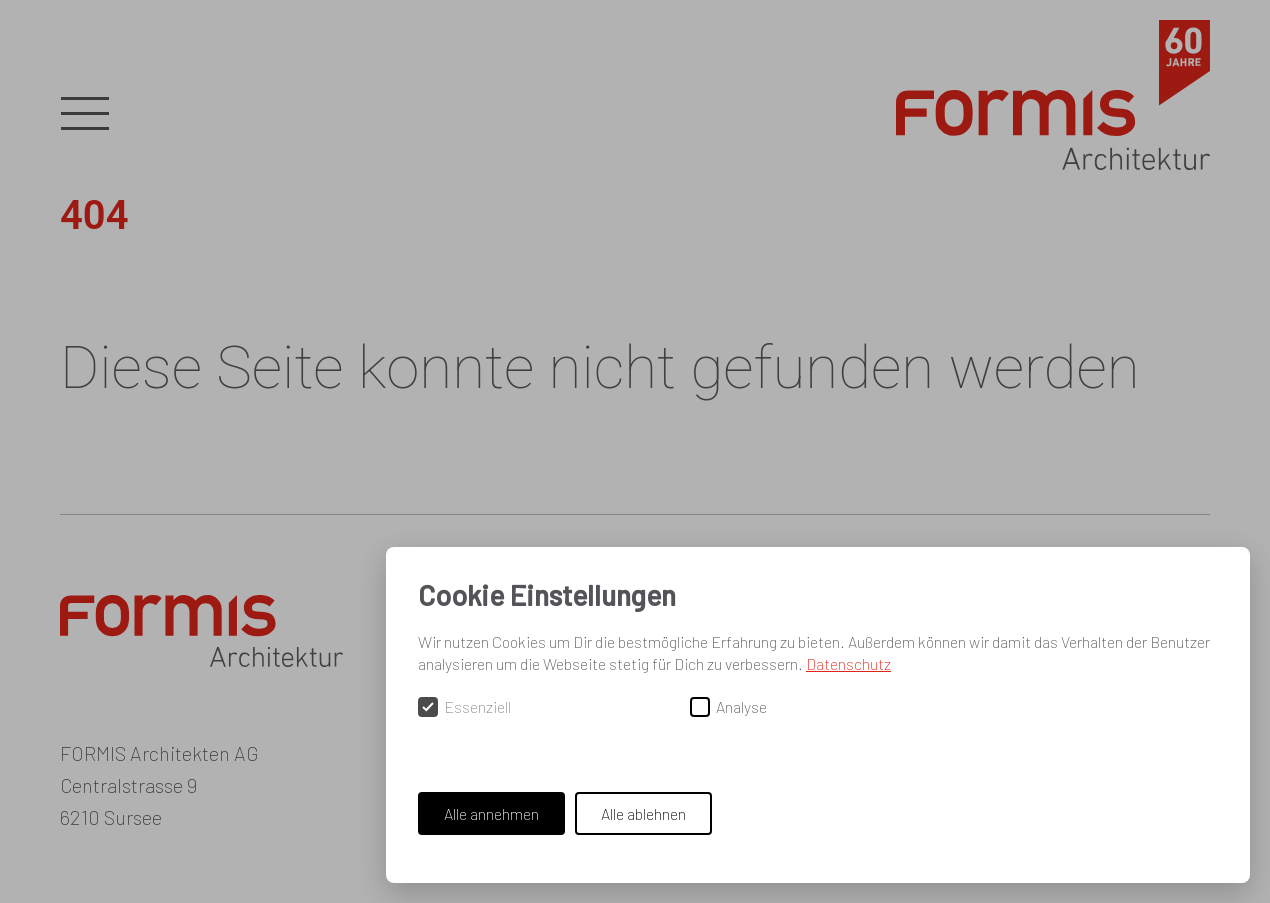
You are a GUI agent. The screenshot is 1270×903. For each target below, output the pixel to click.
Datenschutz (848, 663)
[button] (85, 115)
